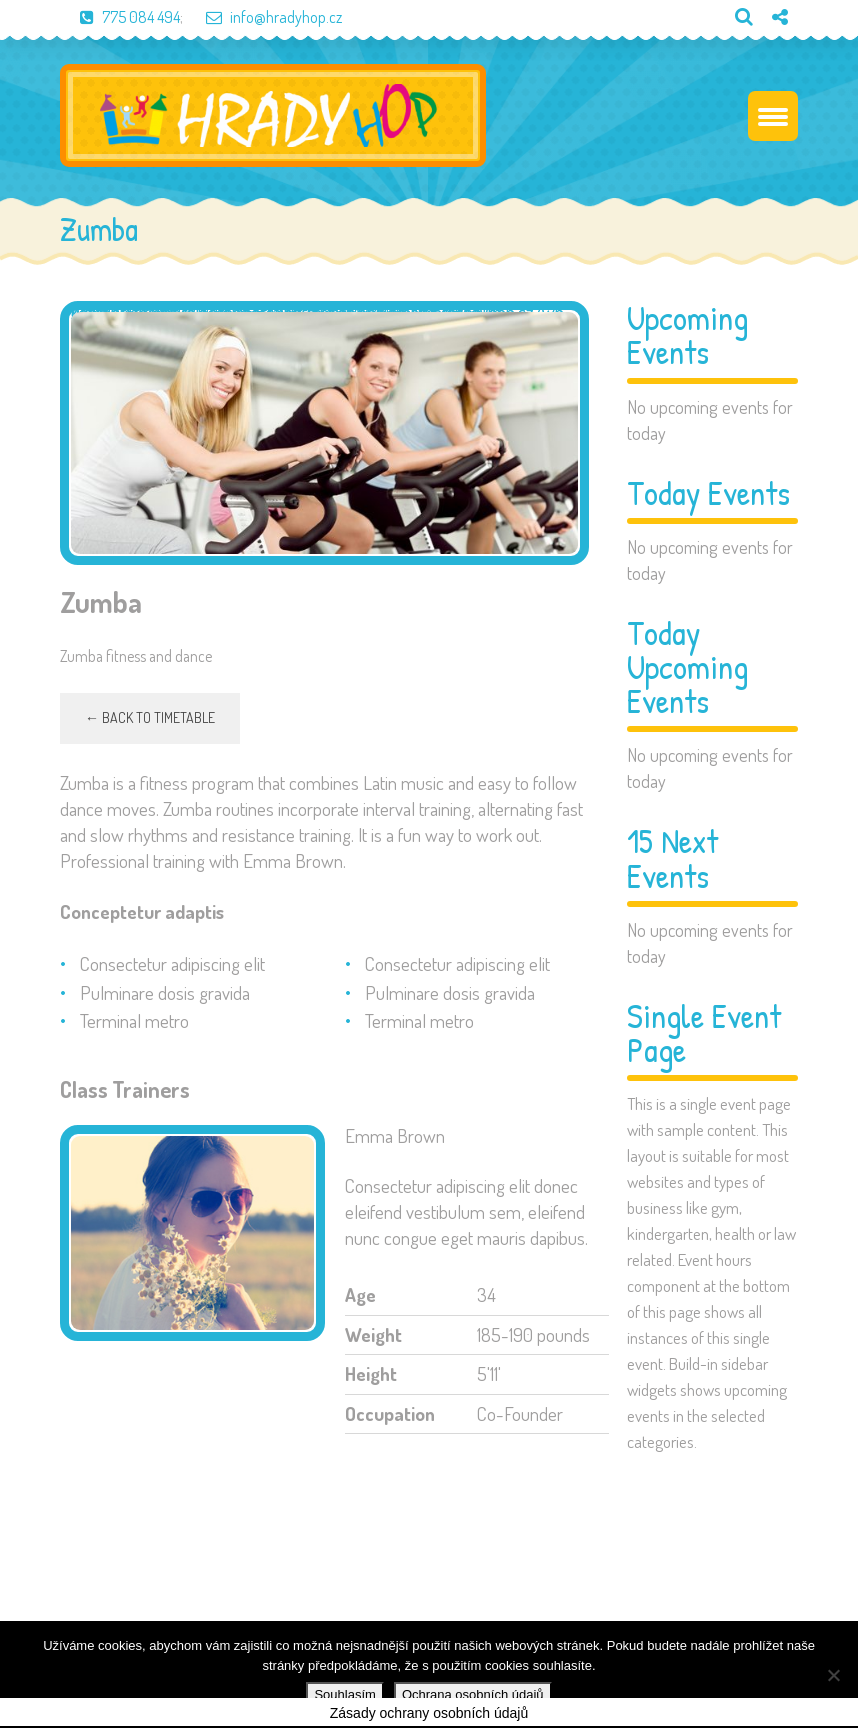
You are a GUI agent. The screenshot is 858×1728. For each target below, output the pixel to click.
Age (360, 1296)
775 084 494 (120, 17)
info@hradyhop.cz (264, 17)
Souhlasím (344, 1694)
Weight (373, 1335)
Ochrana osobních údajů (473, 1694)
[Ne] (833, 1675)
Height (371, 1375)
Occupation (390, 1414)
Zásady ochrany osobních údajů (429, 1715)
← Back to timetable (150, 719)
